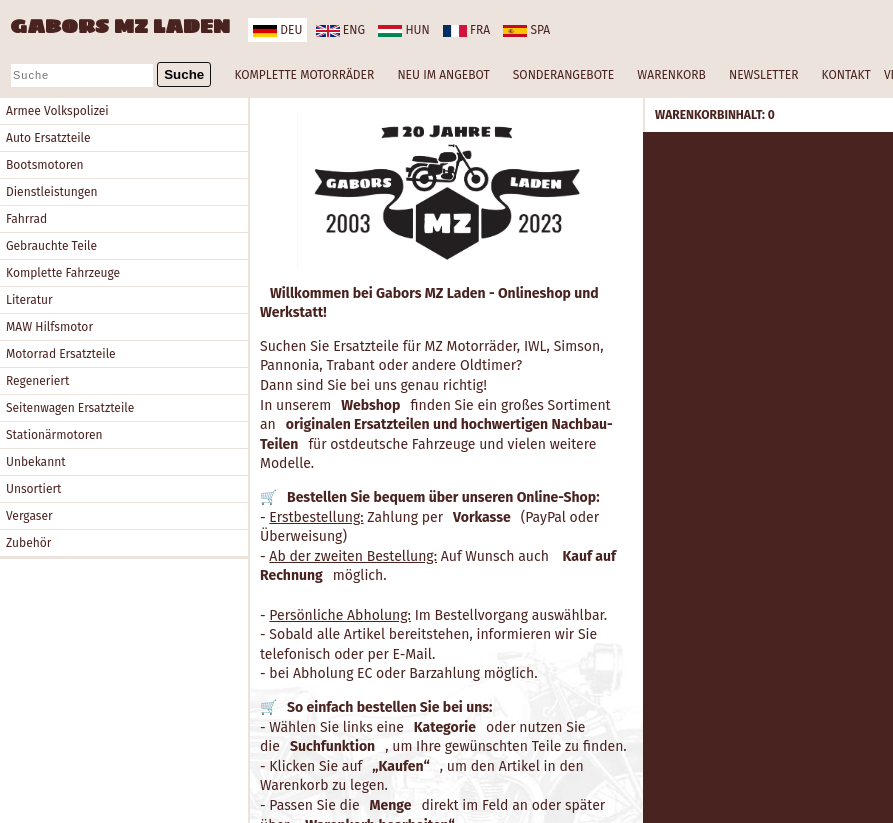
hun (403, 30)
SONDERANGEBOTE (563, 75)
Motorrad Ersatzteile (61, 354)
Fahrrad (26, 219)
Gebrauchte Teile (51, 246)
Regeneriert (37, 381)
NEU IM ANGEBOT (443, 75)
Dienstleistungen (51, 192)
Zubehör (28, 543)
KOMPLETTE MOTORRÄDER (304, 75)
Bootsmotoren (45, 165)
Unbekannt (36, 462)
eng (340, 30)
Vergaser (29, 516)
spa (526, 30)
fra (466, 30)
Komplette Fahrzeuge (63, 273)
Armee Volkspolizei (57, 111)
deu (277, 30)
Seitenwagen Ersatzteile (70, 408)
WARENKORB (671, 75)
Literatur (29, 300)
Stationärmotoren (54, 435)
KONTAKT (846, 75)
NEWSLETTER (763, 75)
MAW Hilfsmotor (49, 327)
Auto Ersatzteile (48, 138)
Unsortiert (33, 489)
